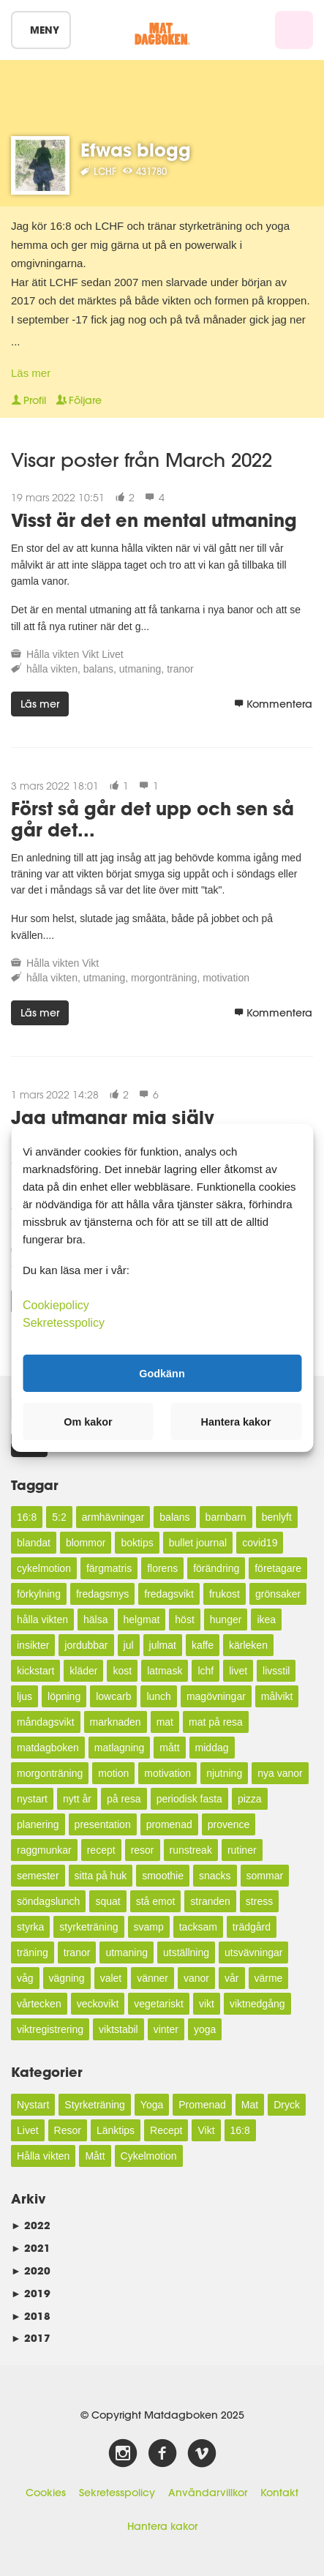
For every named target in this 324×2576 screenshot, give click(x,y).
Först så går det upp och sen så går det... (152, 819)
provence (229, 1824)
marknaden (115, 1722)
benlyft (277, 1517)
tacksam (198, 1927)
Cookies (46, 2492)
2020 (30, 2270)
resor (142, 1850)
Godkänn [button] (161, 1373)
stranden (210, 1901)
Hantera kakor (162, 2526)
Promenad (202, 2105)
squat (107, 1901)
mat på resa (216, 1722)
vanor (196, 1978)
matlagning (119, 1747)
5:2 (59, 1517)
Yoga (151, 2105)
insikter (33, 1645)
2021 (30, 2248)
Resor (67, 2130)
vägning (67, 1978)
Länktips (116, 2130)
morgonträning (164, 978)
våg (25, 1978)
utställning (186, 1952)
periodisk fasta (189, 1799)
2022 (30, 2225)
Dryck (287, 2105)
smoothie (163, 1876)
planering (38, 1824)
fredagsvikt (169, 1594)
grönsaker (278, 1594)
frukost (224, 1594)
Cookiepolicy (56, 1305)
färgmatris (109, 1568)
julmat (162, 1645)
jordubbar (86, 1645)
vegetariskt (159, 2004)
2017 (30, 2338)
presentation (103, 1824)
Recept (166, 2130)
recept (101, 1850)
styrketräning (88, 1927)
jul (129, 1645)
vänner (152, 1978)
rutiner (242, 1850)
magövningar (216, 1696)
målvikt (277, 1696)
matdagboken (48, 1747)
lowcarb (113, 1696)
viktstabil (118, 2029)
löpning (64, 1696)
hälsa (95, 1619)
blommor (85, 1543)
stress (259, 1901)
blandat (33, 1543)
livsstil (276, 1671)
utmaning (140, 669)
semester (38, 1876)
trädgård (252, 1927)
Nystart (33, 2105)
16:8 (27, 1517)
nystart (32, 1799)
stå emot (156, 1901)
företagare (278, 1568)
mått (169, 1747)
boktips (137, 1543)
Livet (113, 654)
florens (162, 1568)
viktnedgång (257, 2004)
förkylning (39, 1594)
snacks (215, 1876)
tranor (180, 669)
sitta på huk (101, 1876)
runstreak (191, 1850)
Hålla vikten (52, 654)
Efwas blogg (135, 150)
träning (32, 1952)
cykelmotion (44, 1568)
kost (122, 1671)
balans (98, 669)
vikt (206, 2004)
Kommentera (273, 704)
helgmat (142, 1619)
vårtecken (39, 2004)
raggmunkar (44, 1850)
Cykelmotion (149, 2156)
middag (212, 1747)
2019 (30, 2293)
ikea (266, 1619)
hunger (226, 1619)
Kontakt (279, 2492)
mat (165, 1722)
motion (113, 1773)
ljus (24, 1696)
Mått (95, 2156)
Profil (28, 400)
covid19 (259, 1543)
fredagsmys (102, 1594)
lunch (158, 1696)
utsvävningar (253, 1952)
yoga (205, 2029)
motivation (226, 978)
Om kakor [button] (88, 1422)
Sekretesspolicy (117, 2492)
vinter (166, 2029)
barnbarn (226, 1517)
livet (238, 1671)
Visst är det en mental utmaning (154, 520)
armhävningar (113, 1517)
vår (231, 1978)
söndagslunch (48, 1901)
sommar (265, 1876)
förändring (216, 1568)
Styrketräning (94, 2105)
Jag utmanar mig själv (112, 1117)
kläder (83, 1671)
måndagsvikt (46, 1722)
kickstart (35, 1671)
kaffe (203, 1645)
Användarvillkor (207, 2492)
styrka (30, 1927)
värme (269, 1978)
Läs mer (30, 373)
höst (184, 1619)
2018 (30, 2316)
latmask (164, 1671)
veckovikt (98, 2004)
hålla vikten (52, 669)
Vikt (90, 654)
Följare (79, 400)
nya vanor (279, 1773)
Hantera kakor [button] (236, 1422)
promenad (169, 1824)
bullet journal (198, 1543)
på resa (124, 1799)
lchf (205, 1671)
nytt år (77, 1799)
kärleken (248, 1645)
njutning (224, 1773)
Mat (249, 2105)
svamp (149, 1927)
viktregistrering (50, 2029)
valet (111, 1978)
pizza (250, 1799)
